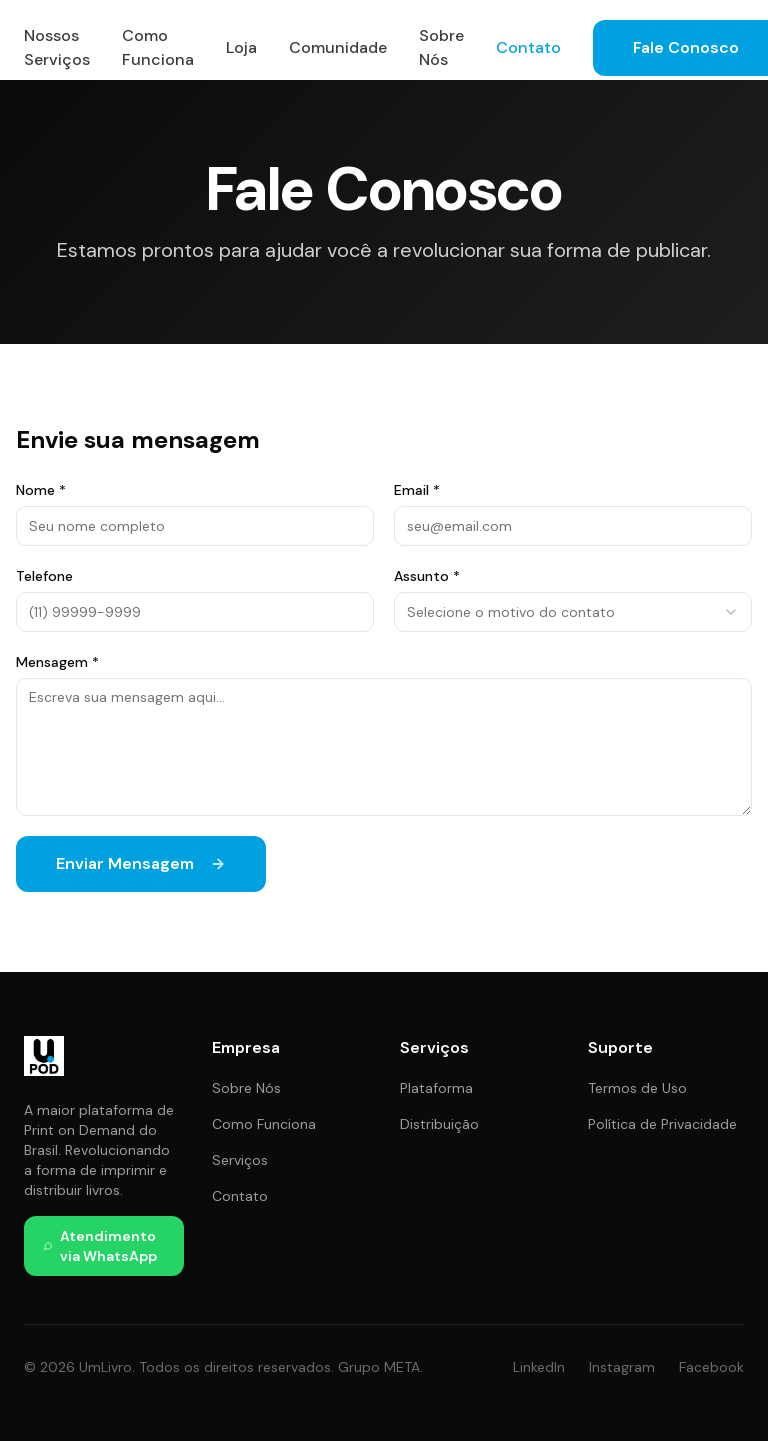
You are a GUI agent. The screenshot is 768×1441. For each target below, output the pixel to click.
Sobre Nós (441, 47)
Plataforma (436, 1088)
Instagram (622, 1367)
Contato (528, 47)
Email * (417, 490)
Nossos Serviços (57, 47)
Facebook (711, 1367)
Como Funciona (158, 47)
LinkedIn (539, 1367)
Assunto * (427, 576)
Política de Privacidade (662, 1124)
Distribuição (439, 1124)
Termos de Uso (637, 1088)
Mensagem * (57, 662)
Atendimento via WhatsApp (100, 1246)
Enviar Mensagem (141, 863)
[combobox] (573, 612)
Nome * (41, 490)
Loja (241, 47)
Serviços (240, 1160)
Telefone (44, 576)
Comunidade (338, 47)
